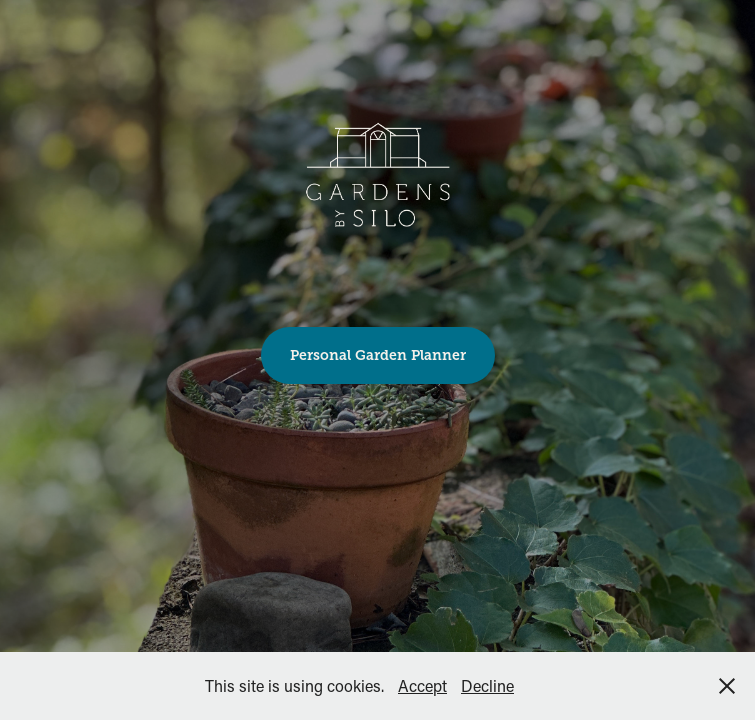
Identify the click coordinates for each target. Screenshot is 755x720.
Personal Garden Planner (378, 355)
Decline (487, 685)
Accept (422, 685)
